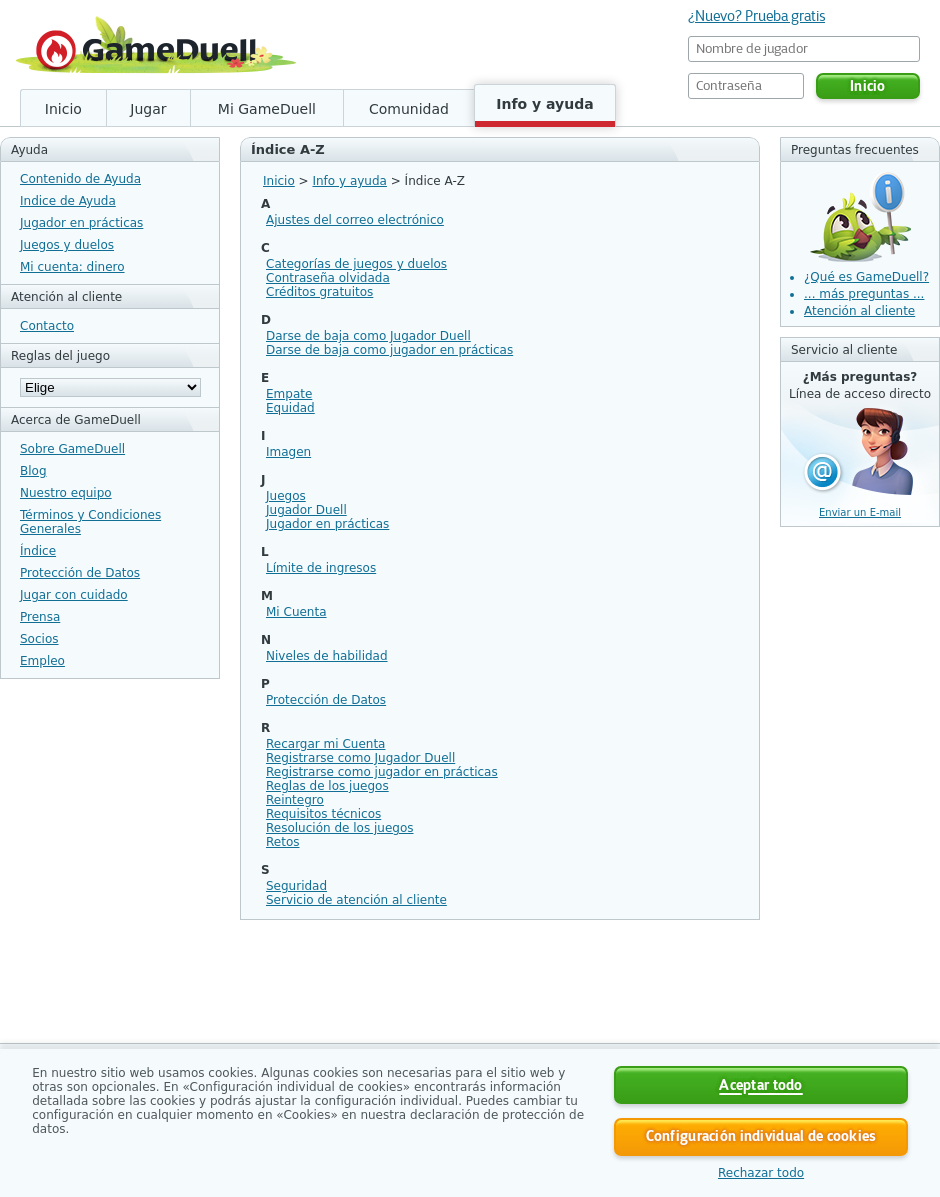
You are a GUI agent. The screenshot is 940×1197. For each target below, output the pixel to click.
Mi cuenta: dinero (72, 267)
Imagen (288, 452)
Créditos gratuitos (319, 292)
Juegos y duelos (67, 245)
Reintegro (295, 800)
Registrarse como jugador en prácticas (382, 772)
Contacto (47, 326)
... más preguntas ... (864, 294)
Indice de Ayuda (68, 201)
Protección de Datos (80, 573)
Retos (282, 842)
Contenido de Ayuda (80, 179)
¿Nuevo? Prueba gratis (756, 16)
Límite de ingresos (321, 568)
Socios (39, 639)
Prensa (40, 617)
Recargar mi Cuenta (325, 744)
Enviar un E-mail (860, 512)
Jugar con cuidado (74, 595)
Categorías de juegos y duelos (356, 264)
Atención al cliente (859, 311)
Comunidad (409, 109)
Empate (289, 394)
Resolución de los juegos (340, 828)
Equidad (290, 408)
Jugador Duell (306, 510)
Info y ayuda (544, 104)
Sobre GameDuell (72, 449)
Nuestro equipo (66, 493)
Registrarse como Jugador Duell (360, 758)
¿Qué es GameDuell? (866, 277)
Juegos (286, 496)
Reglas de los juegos (327, 786)
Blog (33, 471)
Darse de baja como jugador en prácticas (389, 350)
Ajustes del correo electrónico (355, 220)
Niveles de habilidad (327, 656)
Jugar (148, 109)
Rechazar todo (761, 1173)
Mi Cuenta (296, 612)
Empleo (42, 661)
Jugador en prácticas (81, 223)
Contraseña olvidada (328, 278)
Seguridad (296, 886)
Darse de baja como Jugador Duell (368, 336)
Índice (38, 551)
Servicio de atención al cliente (356, 900)
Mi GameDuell (267, 109)
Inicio (63, 109)
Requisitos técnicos (323, 814)
